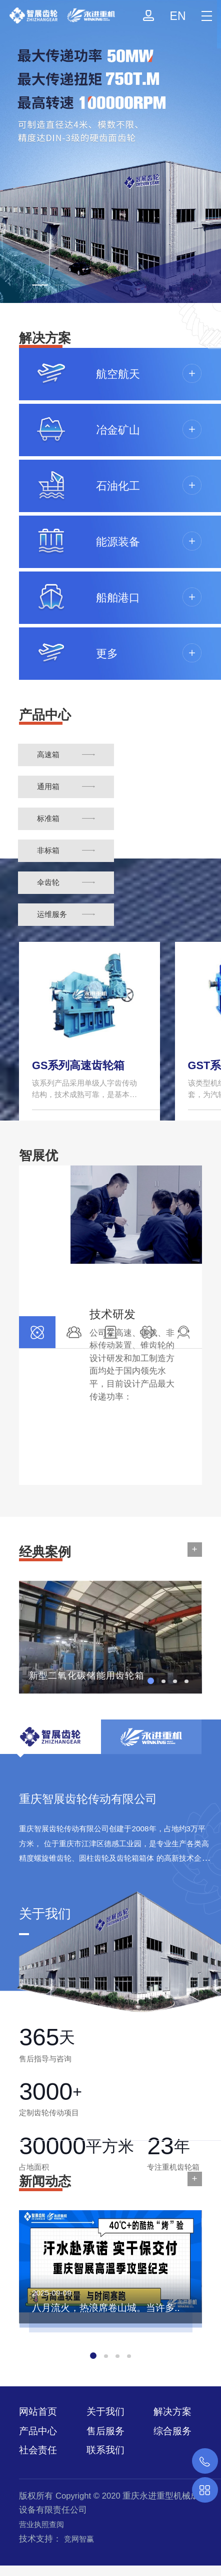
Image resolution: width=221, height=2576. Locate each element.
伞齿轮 (48, 882)
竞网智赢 (79, 2539)
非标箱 (48, 850)
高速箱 (48, 754)
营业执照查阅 (41, 2524)
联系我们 (105, 2450)
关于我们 (105, 2411)
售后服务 (105, 2431)
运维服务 (52, 914)
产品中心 (38, 2431)
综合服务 (173, 2431)
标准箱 (48, 818)
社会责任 (38, 2450)
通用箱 (48, 786)
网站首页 (38, 2411)
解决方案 (173, 2411)
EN (178, 15)
